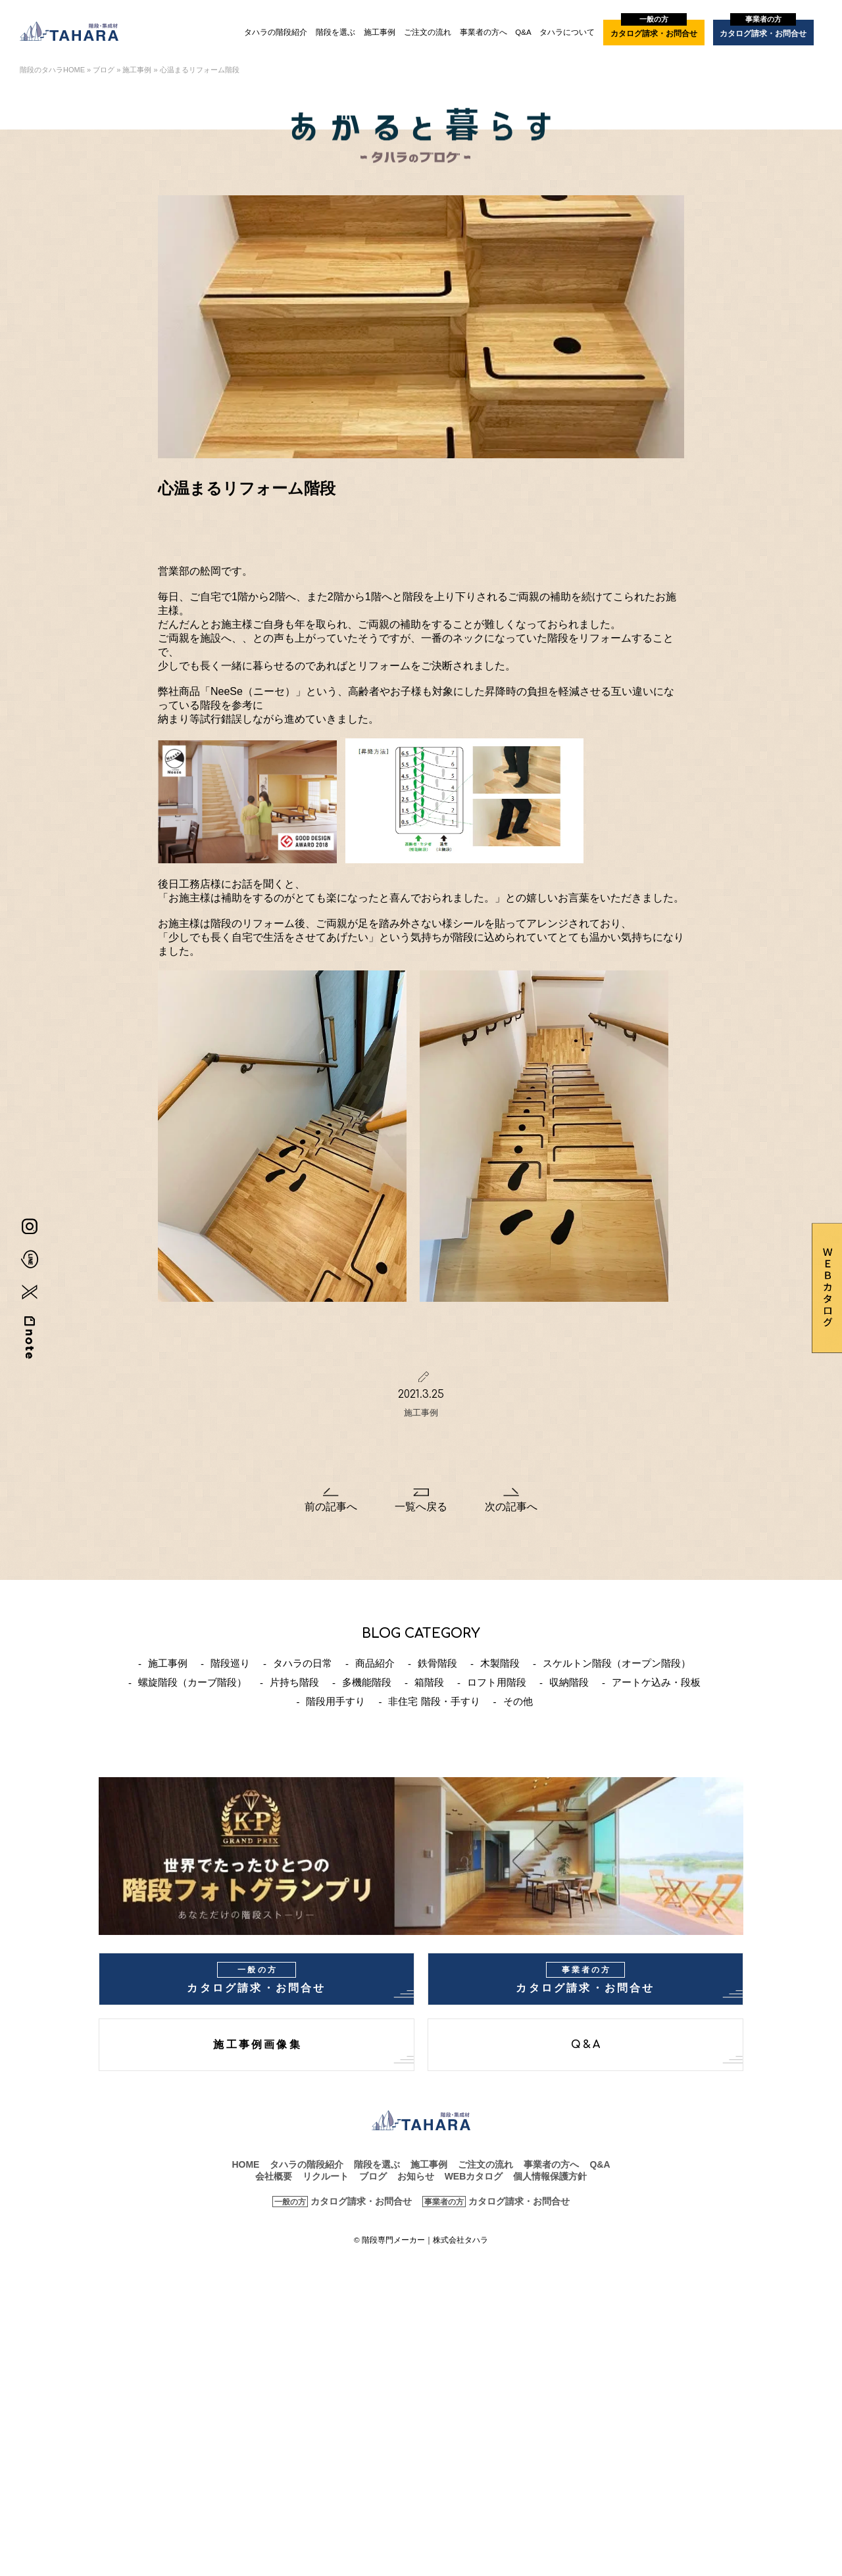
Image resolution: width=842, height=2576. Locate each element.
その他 (518, 1701)
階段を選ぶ (335, 32)
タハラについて (567, 32)
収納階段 (569, 1682)
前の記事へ (331, 1506)
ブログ (103, 70)
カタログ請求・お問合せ (653, 28)
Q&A (523, 32)
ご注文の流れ (427, 32)
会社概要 (273, 2176)
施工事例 (379, 32)
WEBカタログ (474, 2176)
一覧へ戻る (421, 1506)
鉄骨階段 (437, 1663)
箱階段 (429, 1682)
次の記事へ (511, 1506)
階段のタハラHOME (52, 70)
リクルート (326, 2176)
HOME (245, 2164)
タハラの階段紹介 (275, 32)
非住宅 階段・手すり (434, 1701)
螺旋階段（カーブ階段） (192, 1682)
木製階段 (500, 1663)
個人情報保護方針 (550, 2176)
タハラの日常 (302, 1663)
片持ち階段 (294, 1682)
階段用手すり (335, 1701)
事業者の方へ (483, 32)
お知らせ (415, 2176)
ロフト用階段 (496, 1682)
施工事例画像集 (257, 2045)
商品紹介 (375, 1663)
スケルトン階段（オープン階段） (617, 1663)
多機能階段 (366, 1682)
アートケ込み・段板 (656, 1682)
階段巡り (230, 1663)
